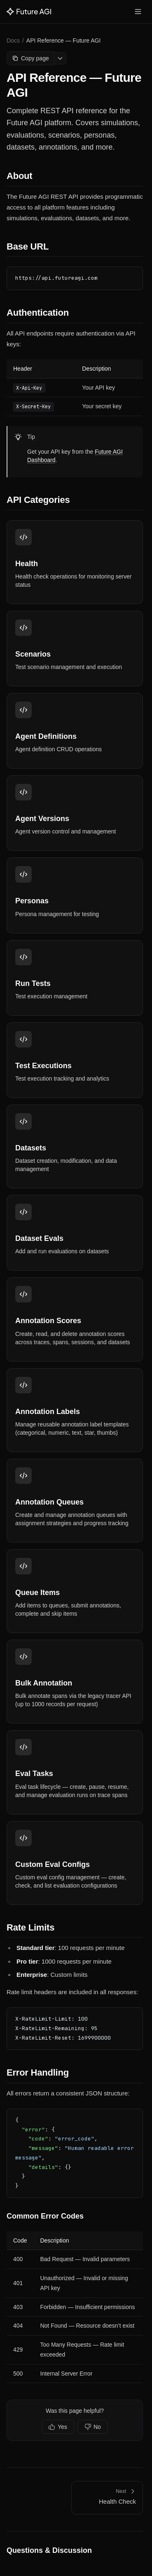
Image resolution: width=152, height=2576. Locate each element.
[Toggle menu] (138, 11)
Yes (58, 2427)
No (92, 2427)
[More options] (60, 58)
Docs (13, 40)
